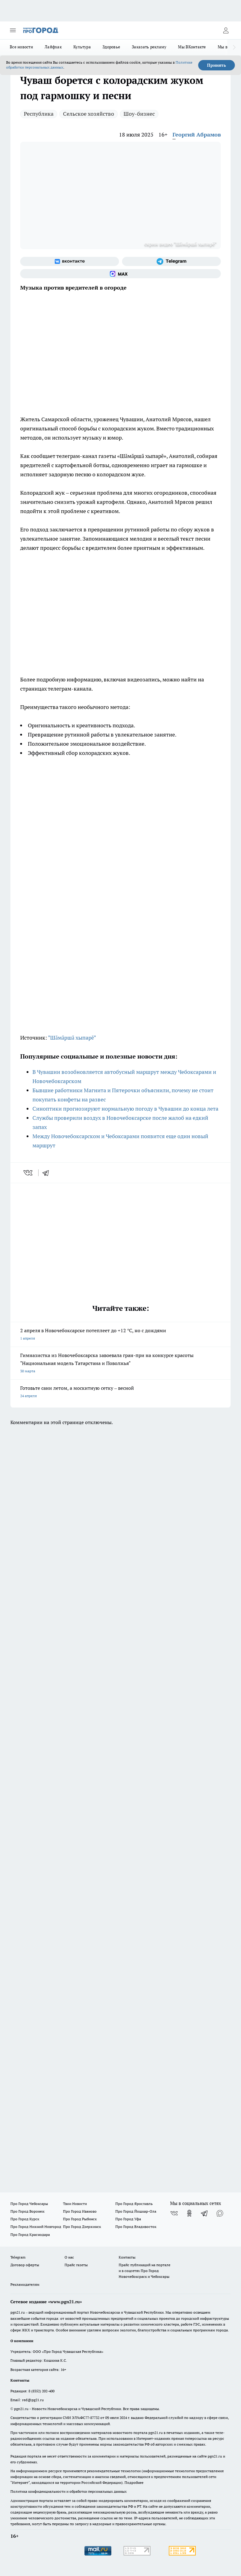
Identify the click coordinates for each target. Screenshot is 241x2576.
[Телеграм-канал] (171, 261)
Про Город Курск (24, 2219)
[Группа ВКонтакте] (69, 261)
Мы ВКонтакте (192, 47)
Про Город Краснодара (30, 2234)
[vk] (28, 1172)
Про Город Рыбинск (80, 2219)
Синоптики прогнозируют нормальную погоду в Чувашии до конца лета (125, 1108)
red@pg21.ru (33, 2400)
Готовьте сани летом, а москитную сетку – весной (120, 1392)
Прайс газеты (76, 2265)
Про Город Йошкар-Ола (135, 2211)
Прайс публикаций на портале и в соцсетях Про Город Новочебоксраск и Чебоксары (144, 2271)
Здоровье (111, 47)
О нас (69, 2257)
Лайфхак (53, 47)
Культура (82, 47)
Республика (39, 113)
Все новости (21, 47)
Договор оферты (24, 2265)
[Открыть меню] (13, 30)
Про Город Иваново (80, 2211)
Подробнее (133, 2482)
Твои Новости (75, 2203)
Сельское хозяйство (88, 113)
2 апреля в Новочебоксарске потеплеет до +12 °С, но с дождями (120, 1334)
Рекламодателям (24, 2284)
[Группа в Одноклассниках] (189, 2213)
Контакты (127, 2257)
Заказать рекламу (149, 47)
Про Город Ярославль (134, 2203)
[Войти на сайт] (226, 30)
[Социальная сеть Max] (120, 273)
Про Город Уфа (128, 2219)
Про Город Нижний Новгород (35, 2226)
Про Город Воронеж (27, 2211)
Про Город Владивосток (135, 2226)
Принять (216, 65)
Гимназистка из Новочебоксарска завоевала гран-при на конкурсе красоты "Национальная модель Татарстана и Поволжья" (120, 1363)
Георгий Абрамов (196, 134)
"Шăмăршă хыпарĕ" (72, 1037)
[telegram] (48, 1172)
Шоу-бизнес (139, 113)
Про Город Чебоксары (29, 2203)
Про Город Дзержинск (82, 2226)
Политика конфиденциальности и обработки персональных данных (68, 2491)
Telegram (17, 2257)
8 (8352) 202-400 (41, 2391)
